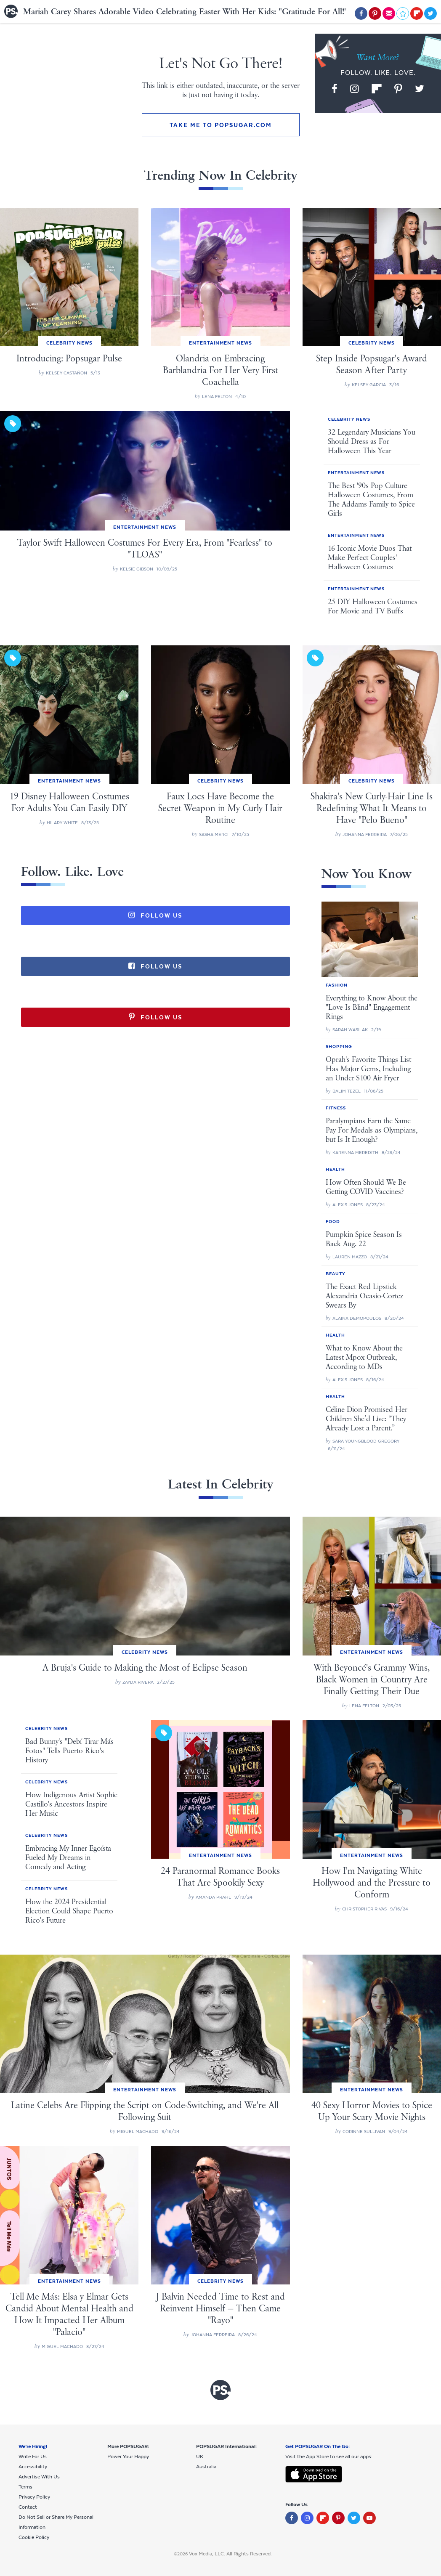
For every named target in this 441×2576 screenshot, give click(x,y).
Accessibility (33, 2467)
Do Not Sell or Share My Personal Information (56, 2522)
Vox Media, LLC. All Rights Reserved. (230, 2554)
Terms (25, 2487)
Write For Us (33, 2456)
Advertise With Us (39, 2477)
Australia (206, 2467)
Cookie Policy (34, 2537)
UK (199, 2456)
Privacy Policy (34, 2497)
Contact (28, 2507)
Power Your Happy (128, 2456)
